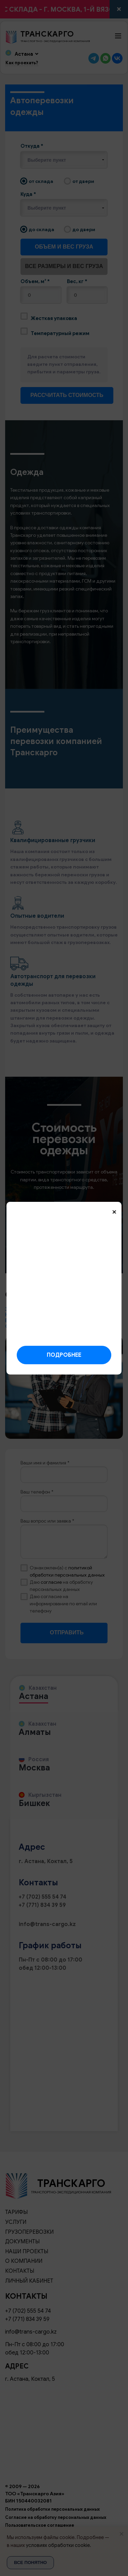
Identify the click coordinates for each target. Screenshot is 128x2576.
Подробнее (64, 1355)
